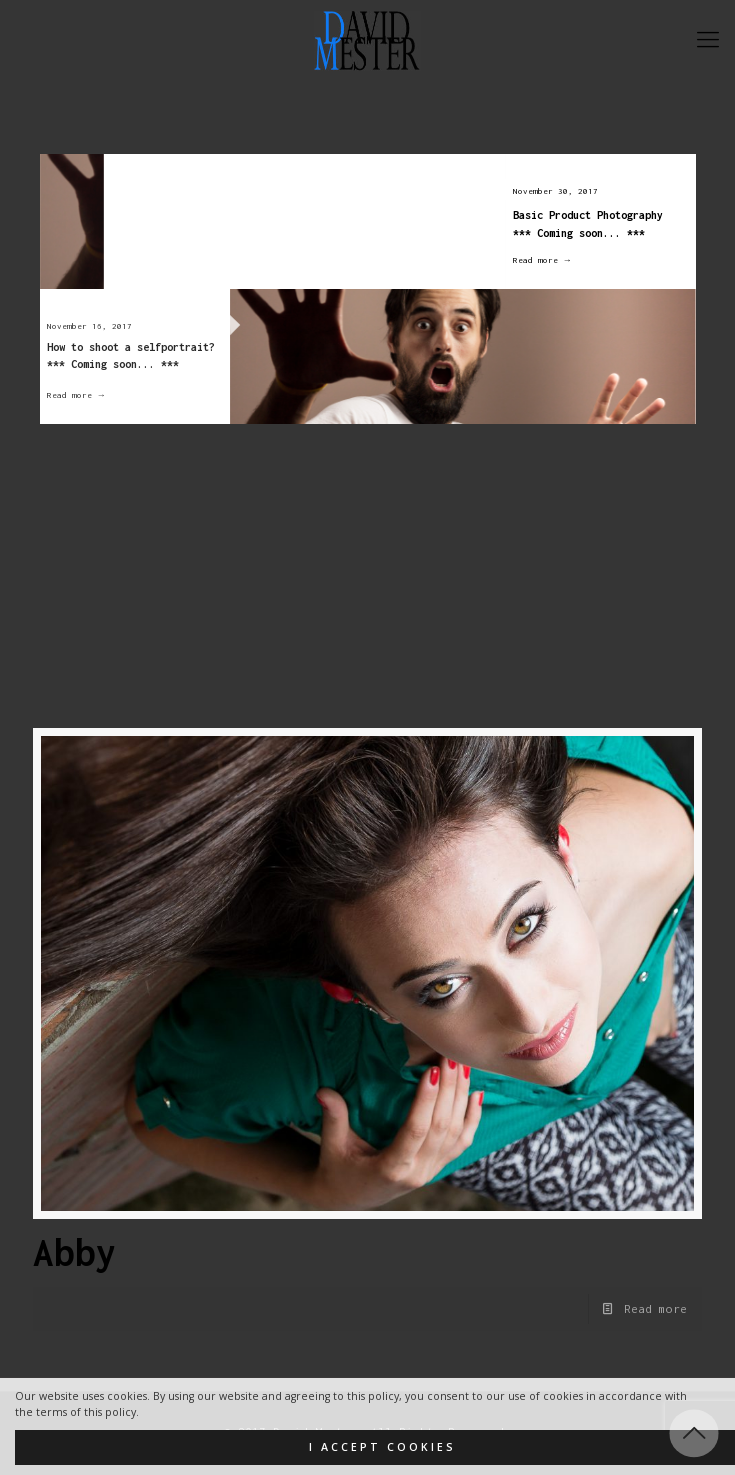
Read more (655, 1308)
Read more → (532, 260)
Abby (75, 1252)
